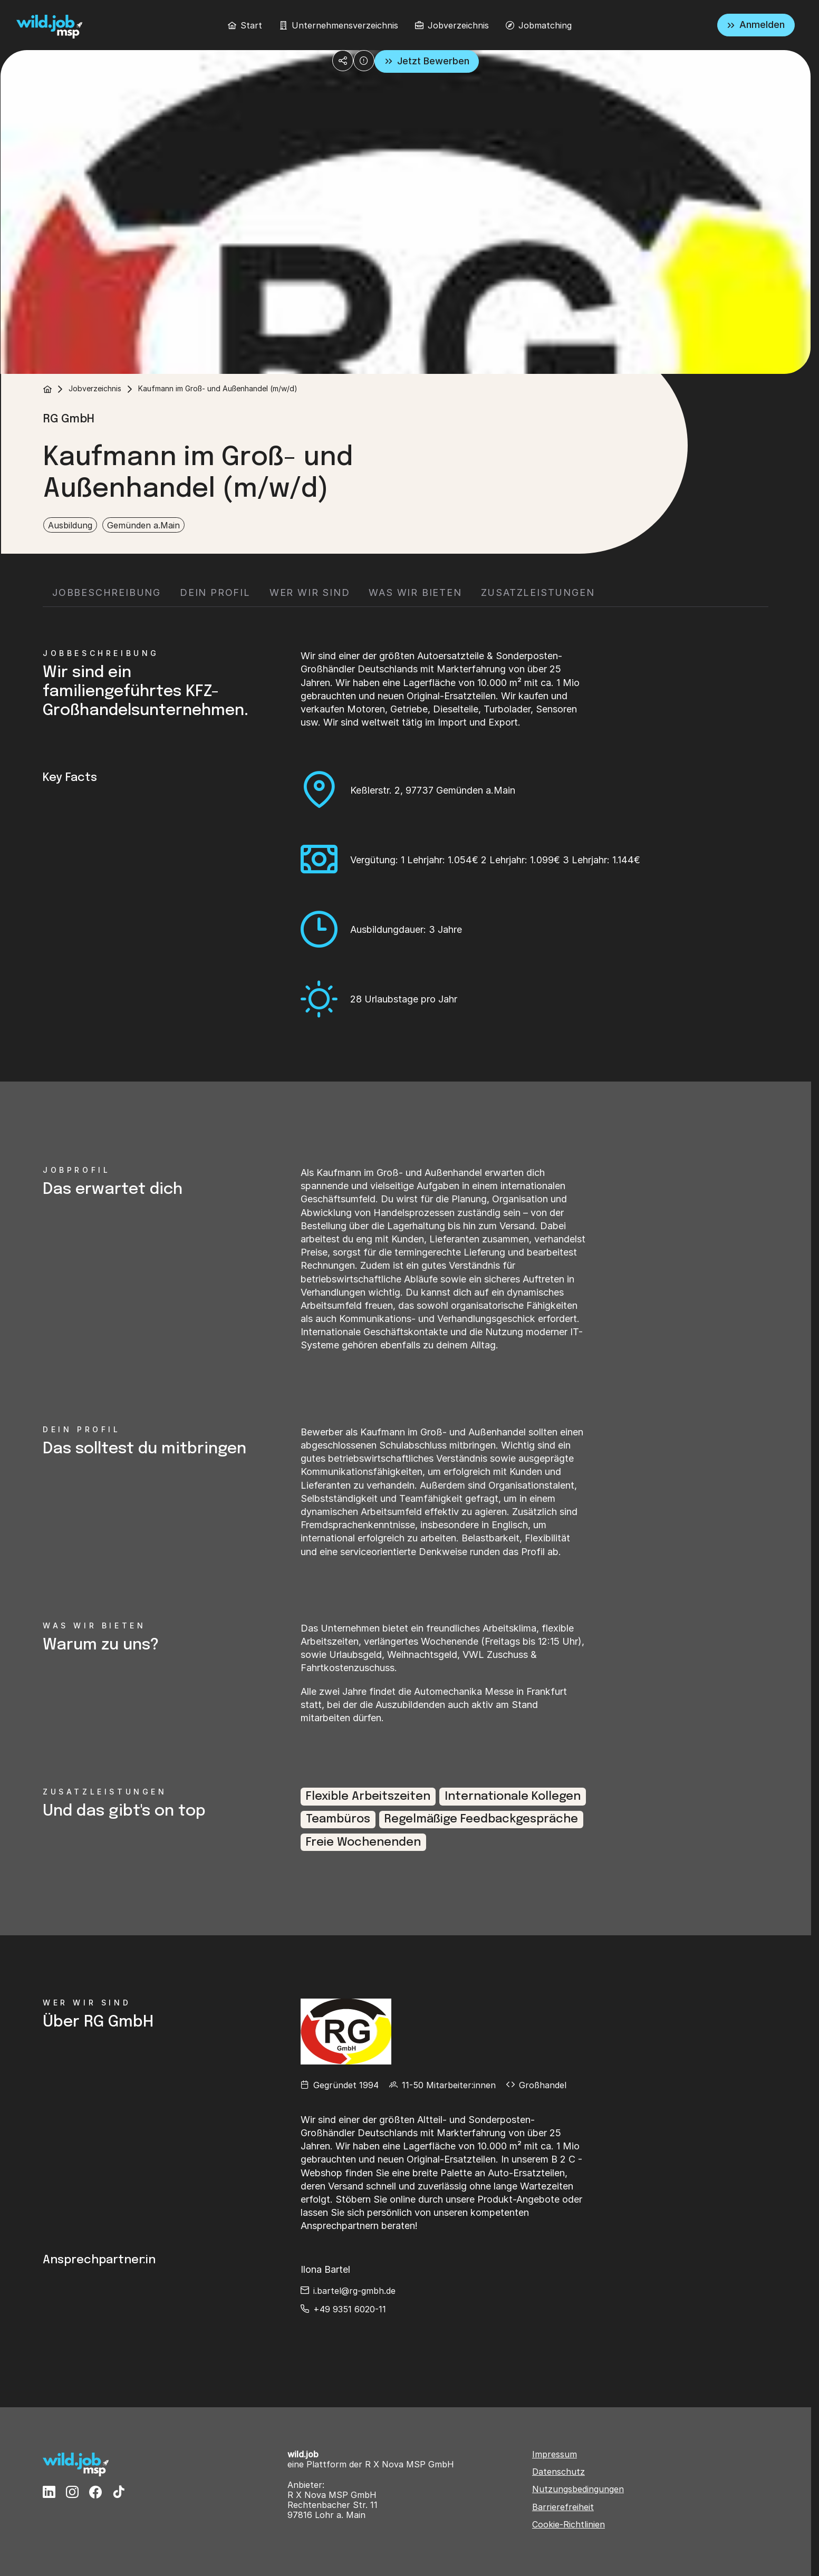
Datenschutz (558, 2472)
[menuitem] (244, 25)
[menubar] (399, 25)
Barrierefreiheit (563, 2507)
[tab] (106, 592)
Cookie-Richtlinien (568, 2525)
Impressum (554, 2454)
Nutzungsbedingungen (578, 2489)
